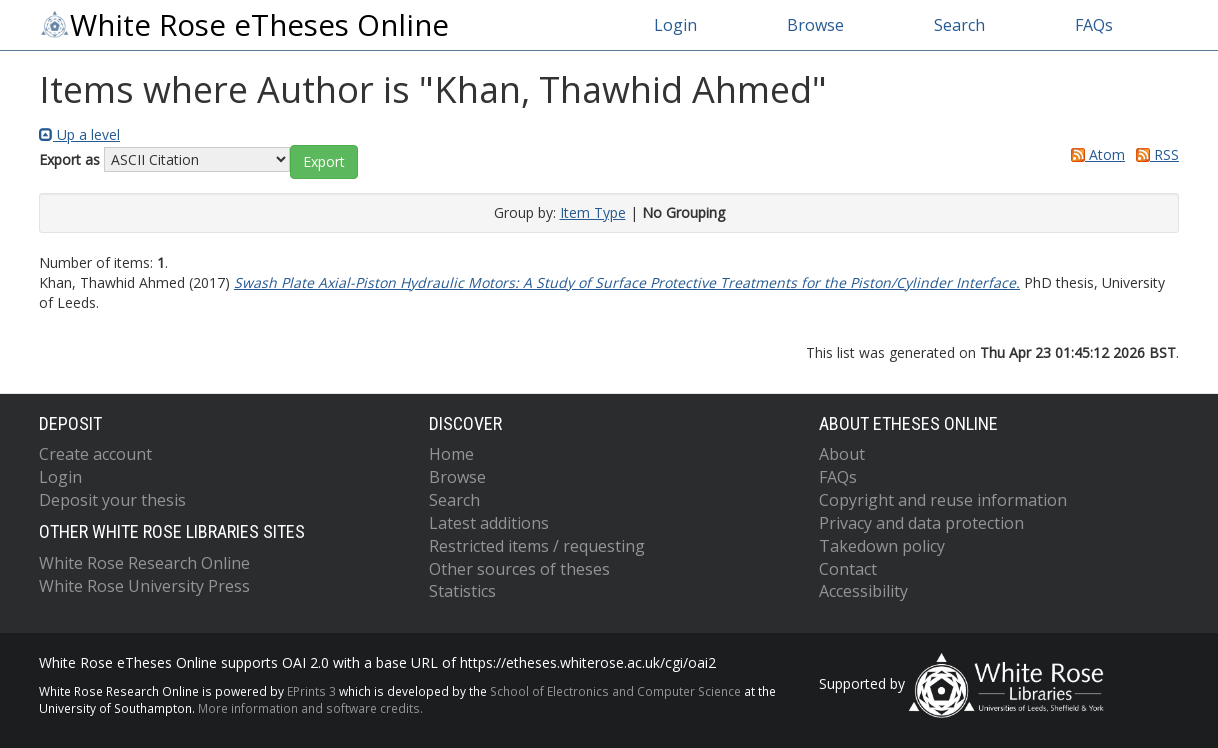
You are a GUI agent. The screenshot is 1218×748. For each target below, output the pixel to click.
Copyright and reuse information (943, 500)
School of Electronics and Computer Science (615, 691)
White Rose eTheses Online (244, 25)
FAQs (1094, 25)
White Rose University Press (144, 586)
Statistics (462, 591)
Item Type (593, 212)
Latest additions (489, 523)
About (842, 454)
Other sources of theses (519, 569)
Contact (848, 569)
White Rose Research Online (144, 563)
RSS (1154, 154)
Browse (815, 25)
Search (959, 25)
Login (675, 25)
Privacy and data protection (921, 523)
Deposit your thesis (112, 500)
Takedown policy (882, 546)
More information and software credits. (310, 708)
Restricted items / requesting (537, 546)
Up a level (79, 134)
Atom (1094, 154)
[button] (324, 162)
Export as (69, 159)
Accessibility (863, 591)
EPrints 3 (311, 691)
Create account (95, 454)
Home (451, 454)
